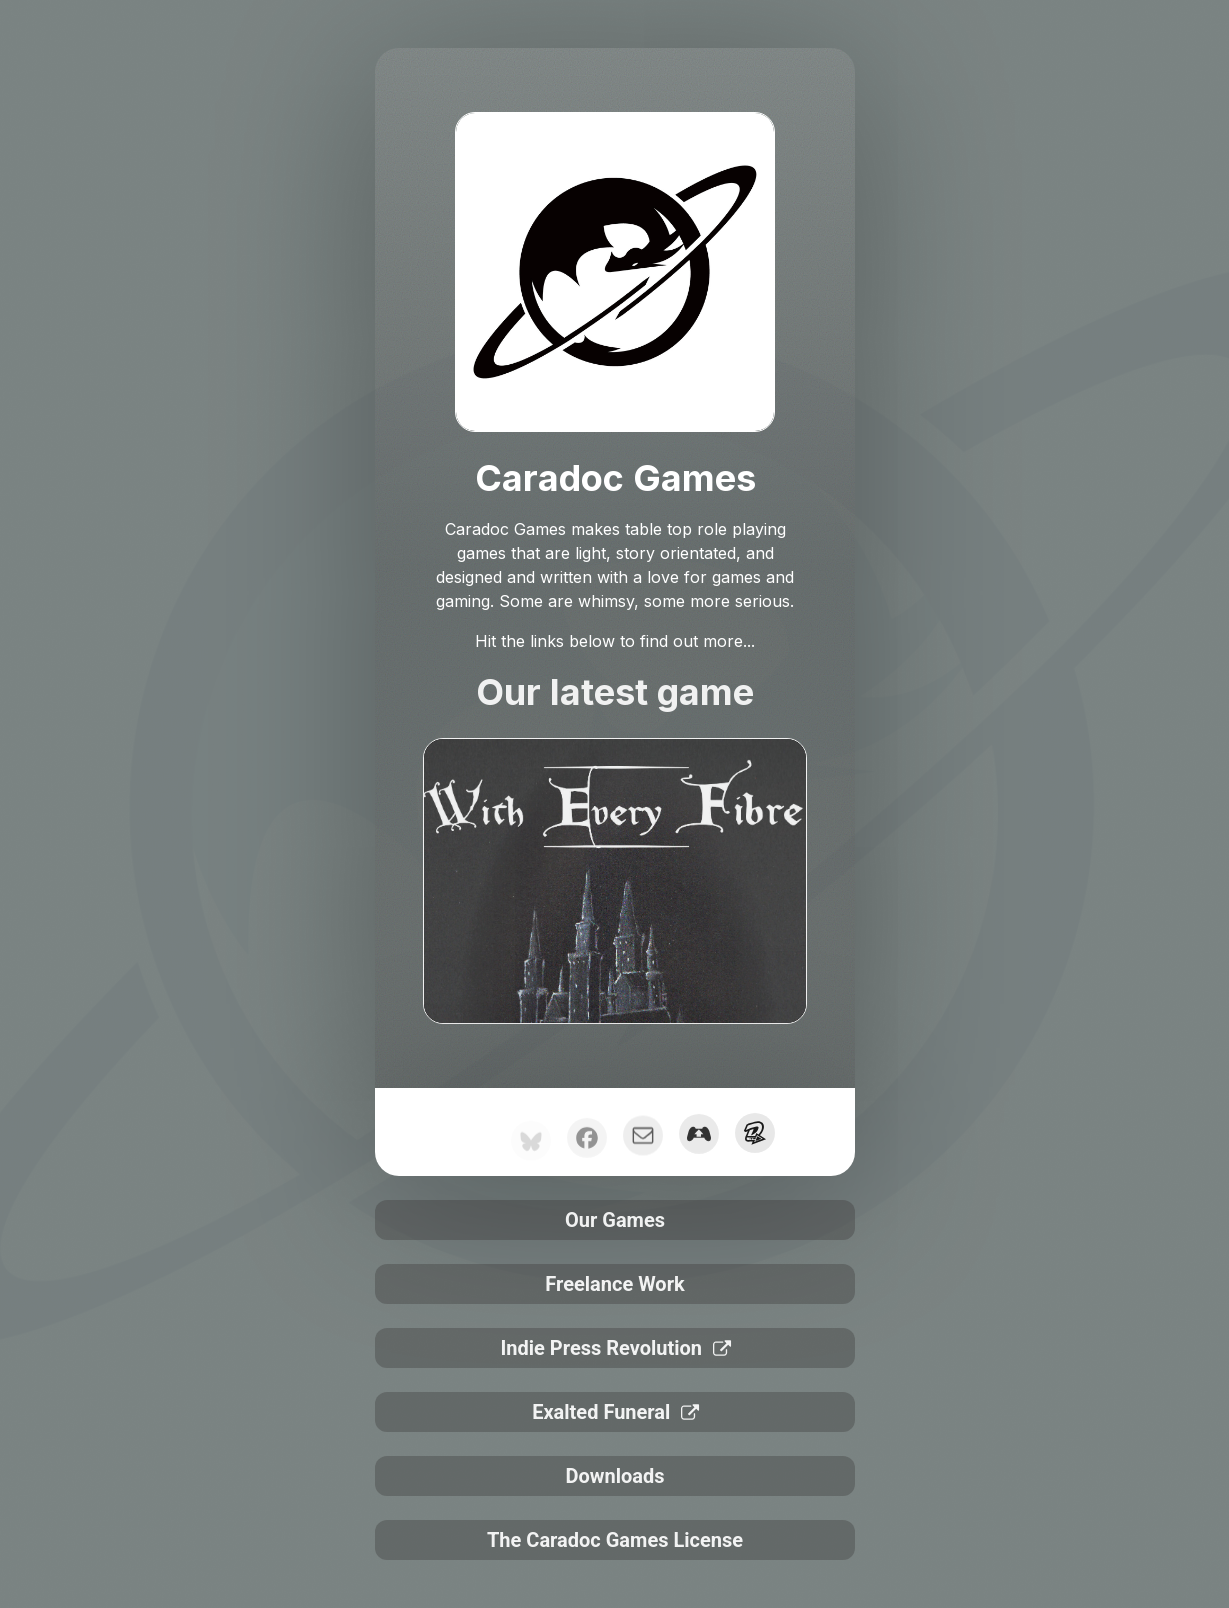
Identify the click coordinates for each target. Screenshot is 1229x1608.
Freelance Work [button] (614, 1283)
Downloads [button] (614, 1475)
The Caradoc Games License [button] (614, 1539)
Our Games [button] (614, 1220)
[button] (698, 1140)
